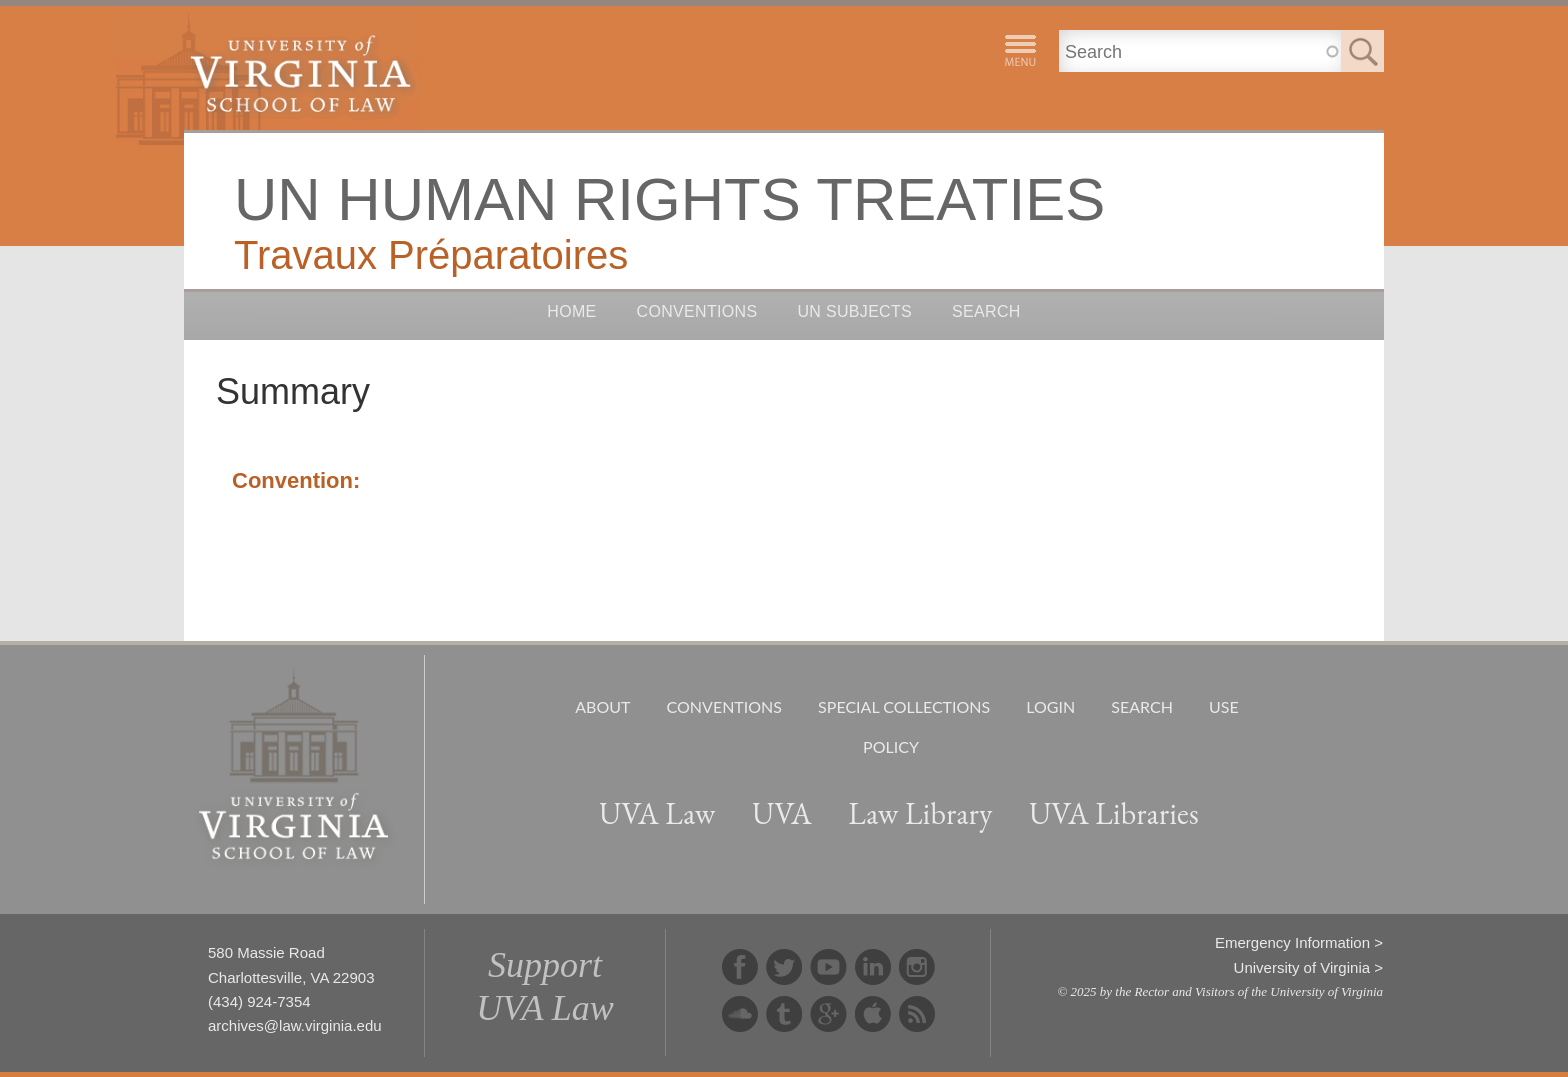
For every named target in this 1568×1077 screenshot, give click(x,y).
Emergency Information (1292, 942)
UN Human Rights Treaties (669, 199)
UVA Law (657, 813)
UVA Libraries (1114, 813)
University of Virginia (1302, 967)
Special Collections (904, 706)
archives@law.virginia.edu (295, 1025)
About (602, 706)
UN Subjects (854, 311)
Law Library (920, 813)
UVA (782, 813)
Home (571, 311)
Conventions (697, 311)
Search (986, 311)
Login (1050, 706)
